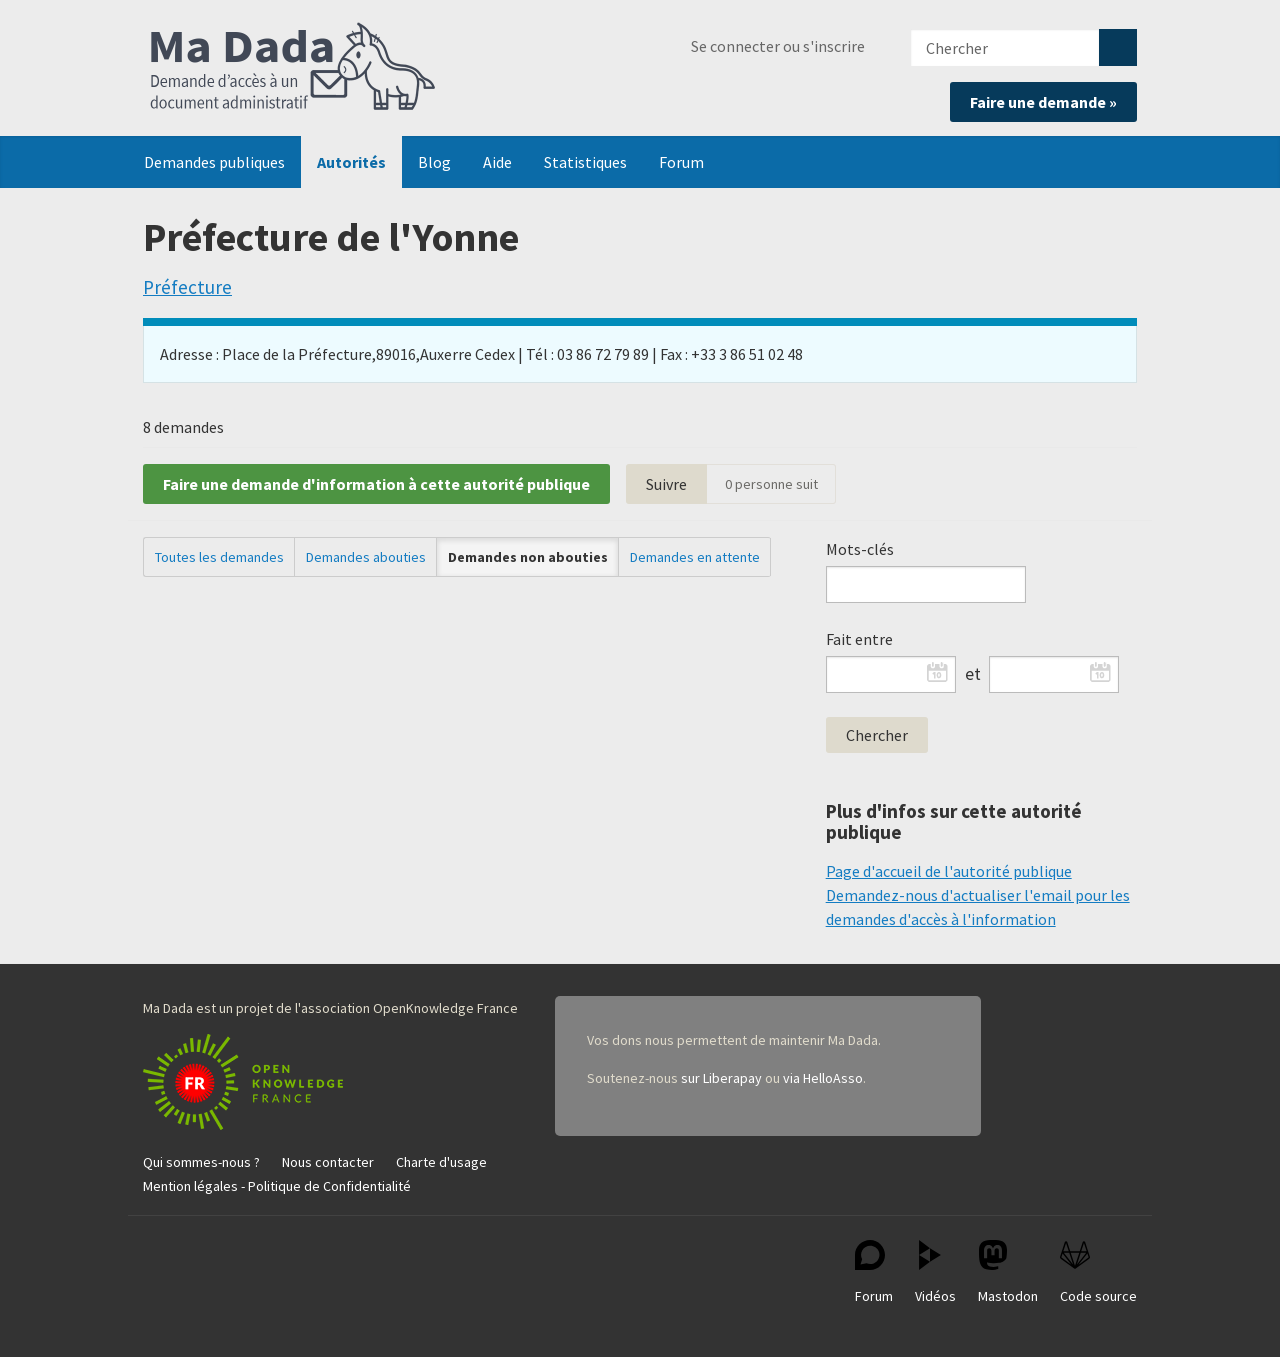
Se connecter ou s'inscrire (778, 46)
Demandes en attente (695, 557)
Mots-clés (860, 549)
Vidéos (935, 1272)
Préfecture (187, 287)
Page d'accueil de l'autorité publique (949, 871)
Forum (681, 162)
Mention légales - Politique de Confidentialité (277, 1186)
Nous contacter (328, 1162)
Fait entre (859, 639)
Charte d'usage (441, 1162)
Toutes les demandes (219, 557)
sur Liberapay (721, 1078)
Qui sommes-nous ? (201, 1162)
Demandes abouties (366, 557)
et (973, 674)
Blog (434, 162)
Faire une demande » (1043, 102)
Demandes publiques (214, 162)
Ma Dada (293, 68)
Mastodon (1008, 1272)
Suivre (666, 484)
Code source (1098, 1272)
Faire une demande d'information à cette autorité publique (376, 484)
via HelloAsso (823, 1078)
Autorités (351, 162)
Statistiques (585, 162)
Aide (497, 162)
